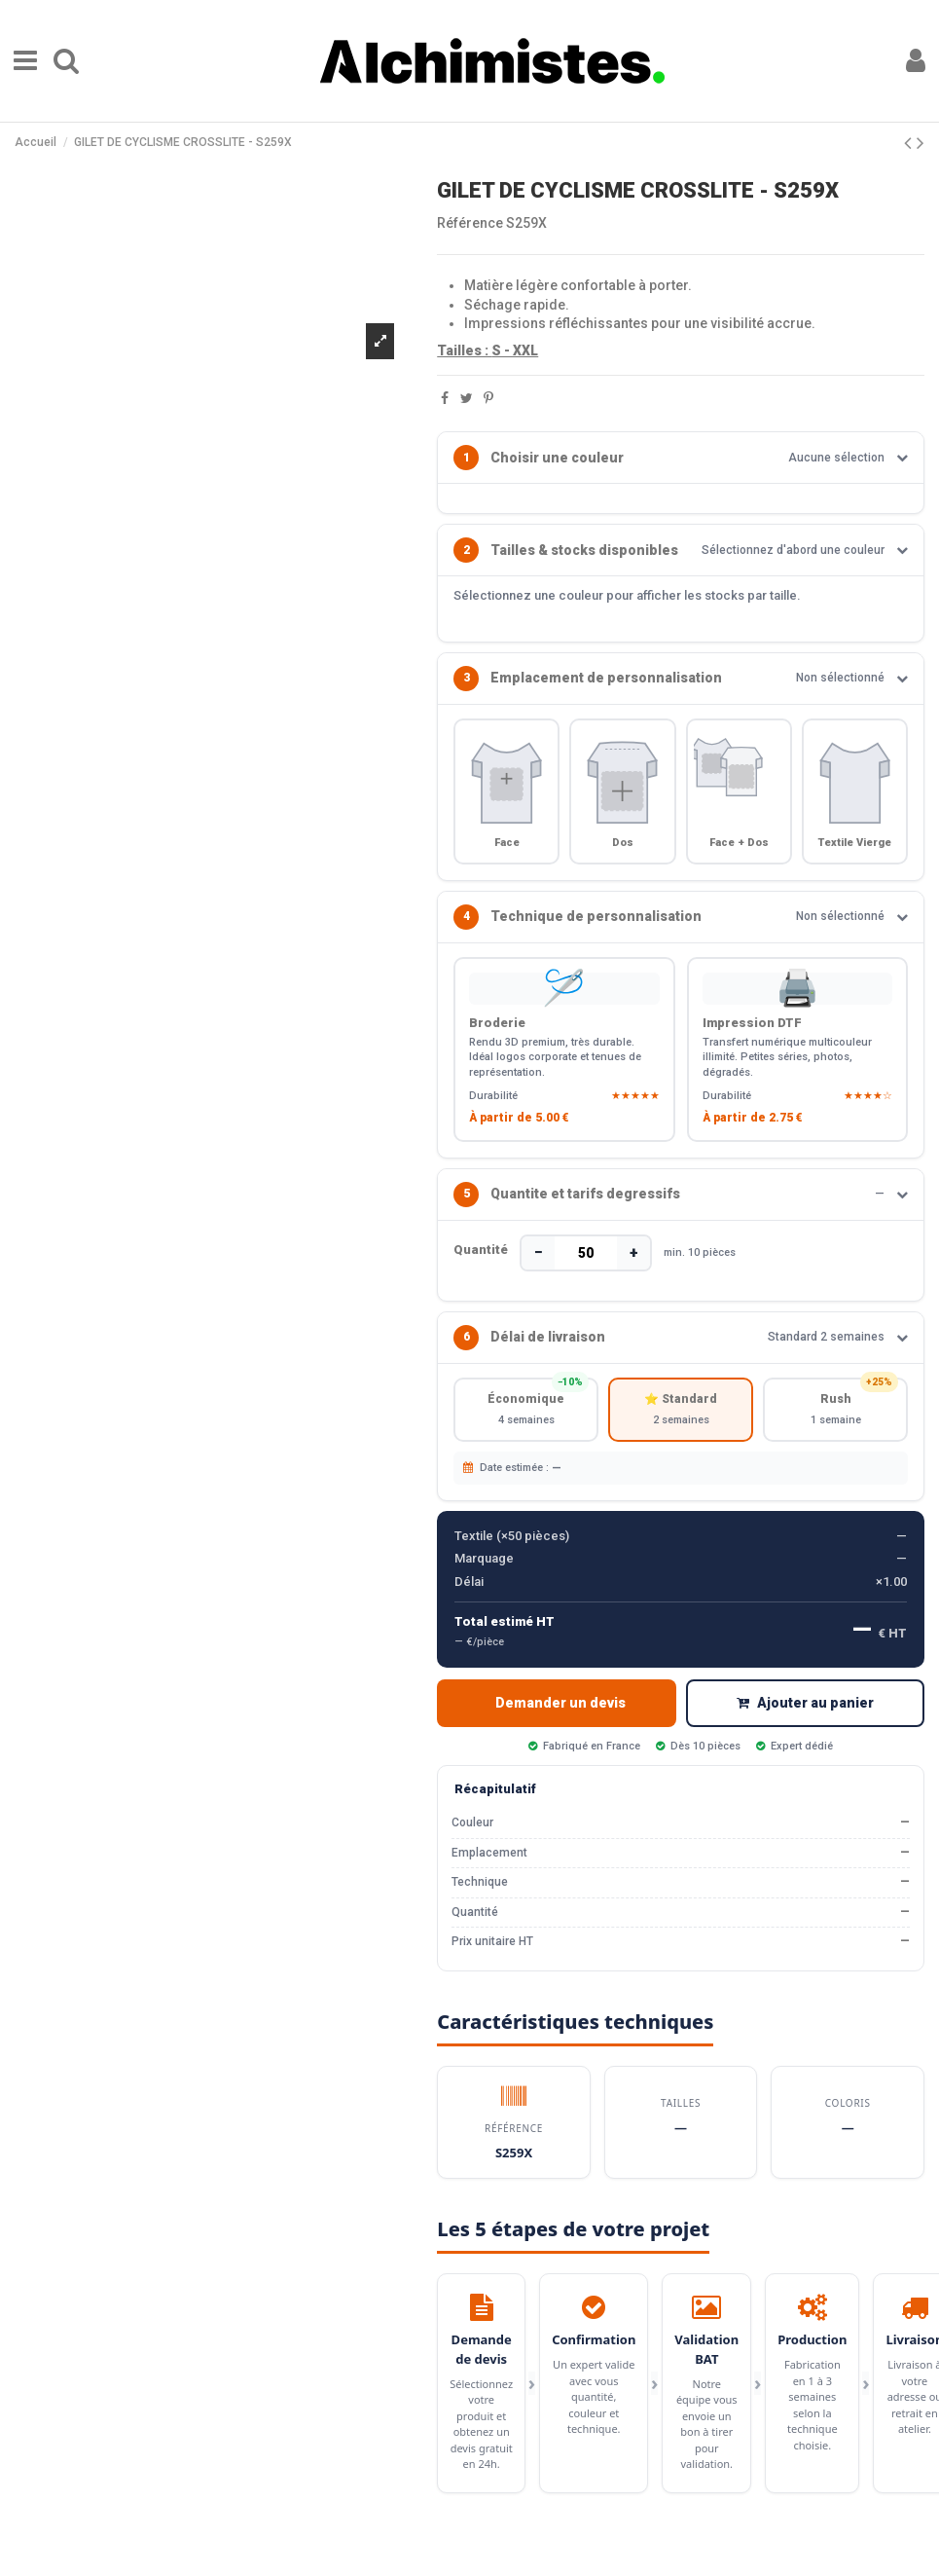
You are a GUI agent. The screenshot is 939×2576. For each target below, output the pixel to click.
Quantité (480, 1262)
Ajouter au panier (805, 1721)
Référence (470, 223)
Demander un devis (560, 1721)
